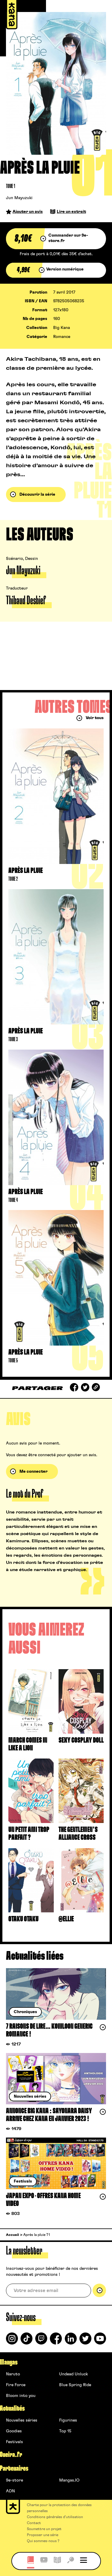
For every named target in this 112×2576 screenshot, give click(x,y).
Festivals (14, 2442)
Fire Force (15, 2385)
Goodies (14, 2431)
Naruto (13, 2374)
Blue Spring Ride (75, 2385)
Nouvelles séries (21, 2420)
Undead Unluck (73, 2374)
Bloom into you (21, 2396)
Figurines (68, 2420)
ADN (10, 2491)
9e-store (14, 2480)
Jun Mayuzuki (19, 198)
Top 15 (65, 2431)
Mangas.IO (69, 2480)
